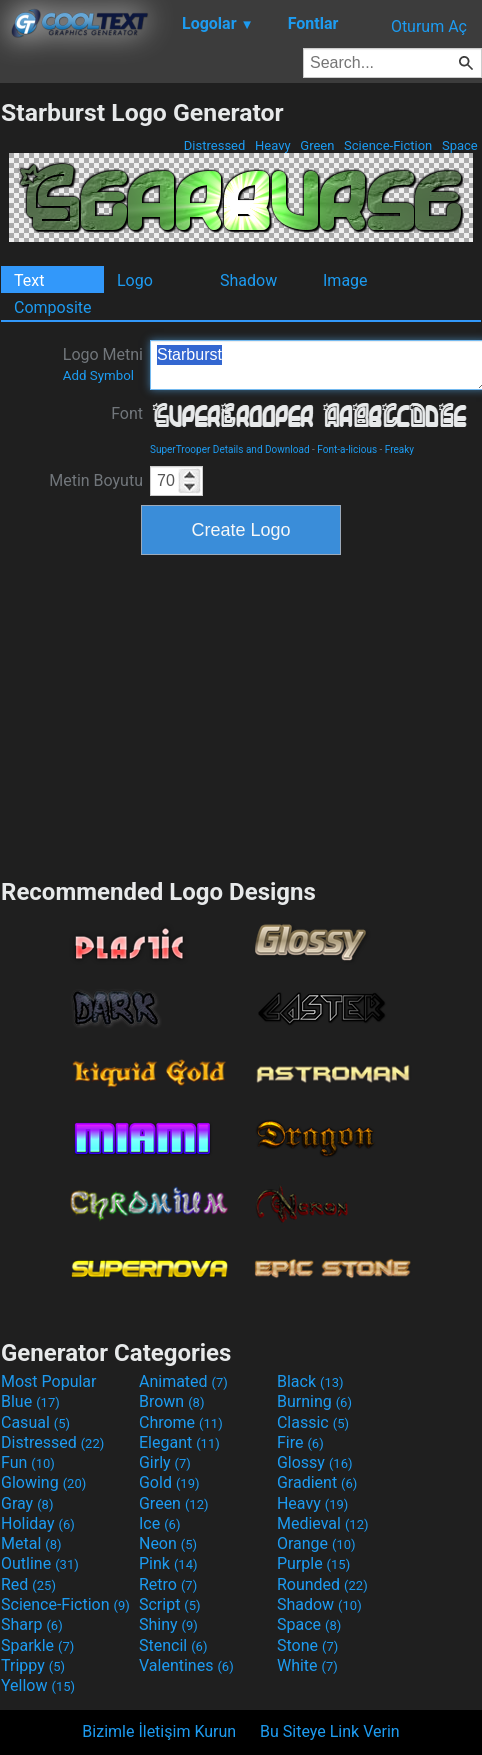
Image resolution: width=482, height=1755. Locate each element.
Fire (300, 1442)
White (307, 1665)
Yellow (38, 1685)
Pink (168, 1563)
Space (460, 145)
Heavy (273, 145)
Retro (168, 1584)
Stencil (173, 1645)
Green (317, 145)
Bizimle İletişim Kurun (159, 1731)
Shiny (168, 1624)
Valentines (186, 1665)
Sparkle (37, 1645)
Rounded (322, 1584)
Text (29, 280)
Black (310, 1381)
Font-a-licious (347, 449)
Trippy (33, 1665)
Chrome (181, 1422)
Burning (314, 1401)
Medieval (323, 1523)
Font (127, 413)
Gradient (317, 1482)
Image (345, 280)
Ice (159, 1523)
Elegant (179, 1442)
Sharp (32, 1624)
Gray (27, 1503)
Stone (307, 1645)
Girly (165, 1462)
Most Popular (49, 1381)
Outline (40, 1563)
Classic (313, 1422)
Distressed (215, 145)
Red (28, 1584)
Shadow (248, 280)
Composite (53, 307)
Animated (183, 1381)
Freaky (399, 449)
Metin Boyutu (96, 480)
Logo (135, 280)
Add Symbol (98, 375)
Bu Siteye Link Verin (330, 1731)
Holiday (38, 1523)
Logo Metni (103, 364)
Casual (35, 1422)
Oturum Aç (429, 26)
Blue (30, 1401)
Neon (168, 1543)
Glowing (43, 1482)
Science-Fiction (388, 145)
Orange (316, 1543)
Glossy (315, 1462)
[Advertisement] (241, 714)
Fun (28, 1462)
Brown (171, 1401)
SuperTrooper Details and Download (230, 449)
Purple (313, 1563)
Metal (31, 1543)
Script (170, 1604)
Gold (169, 1482)
